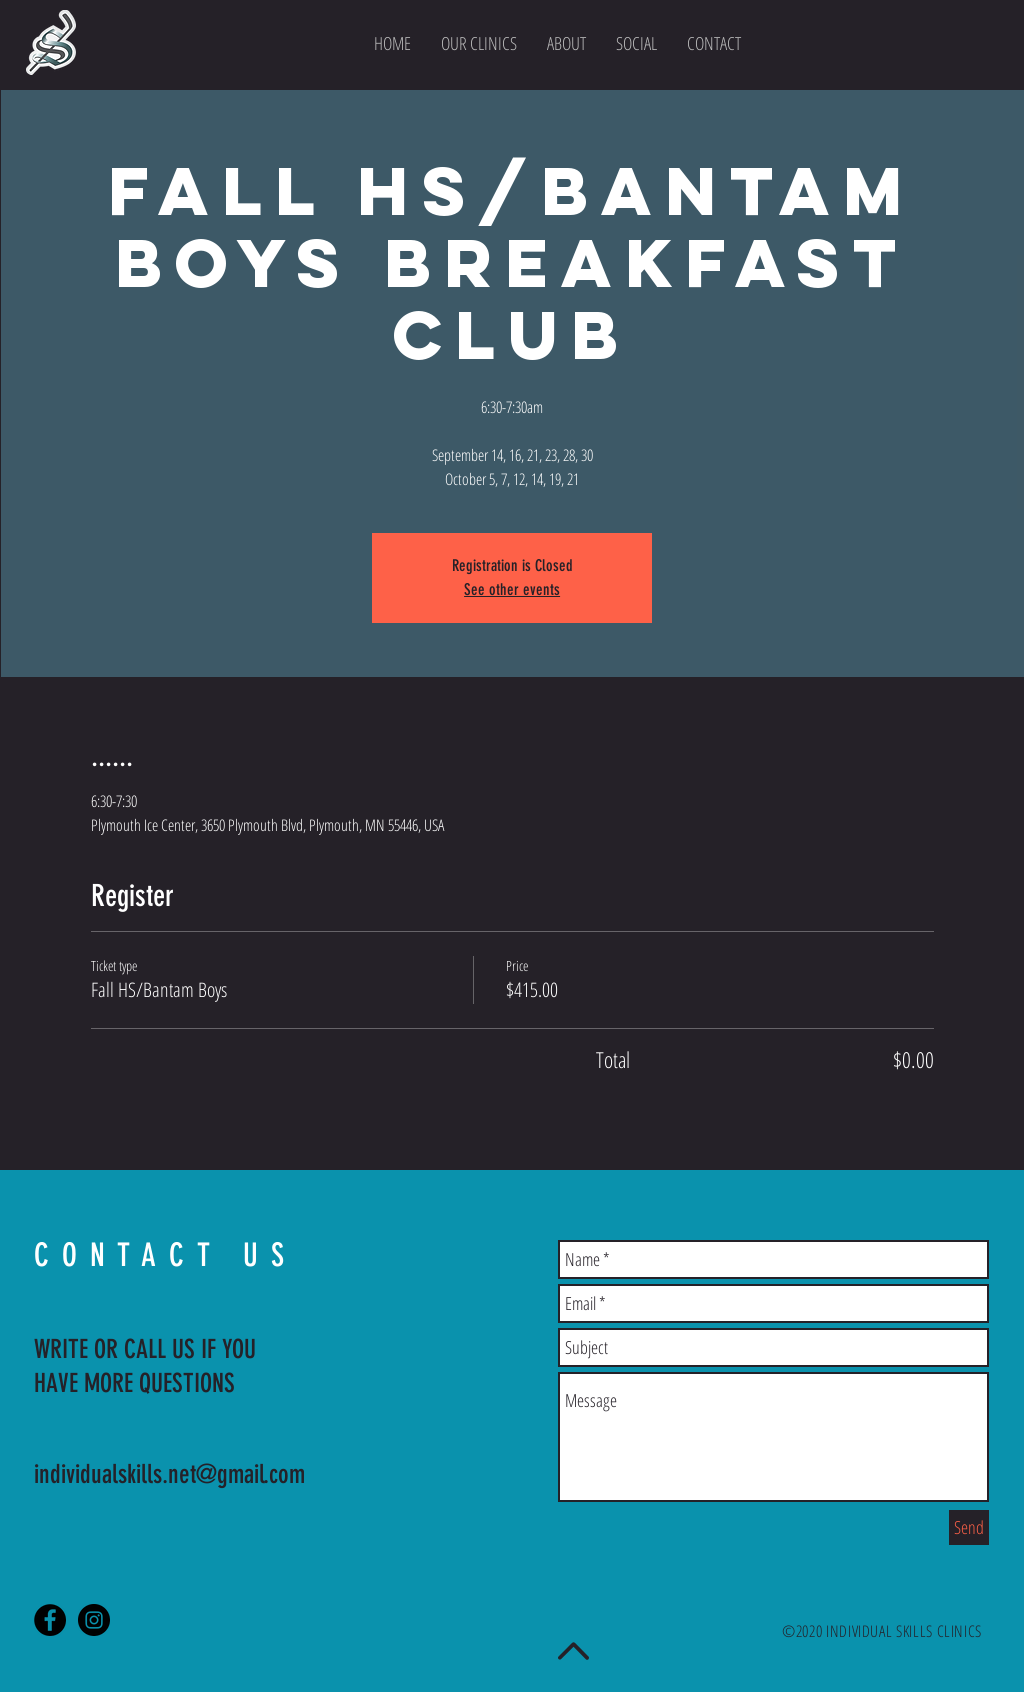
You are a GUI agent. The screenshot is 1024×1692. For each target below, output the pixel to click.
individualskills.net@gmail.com (169, 1474)
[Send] (969, 1527)
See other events (512, 589)
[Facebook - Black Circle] (50, 1620)
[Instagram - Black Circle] (94, 1620)
